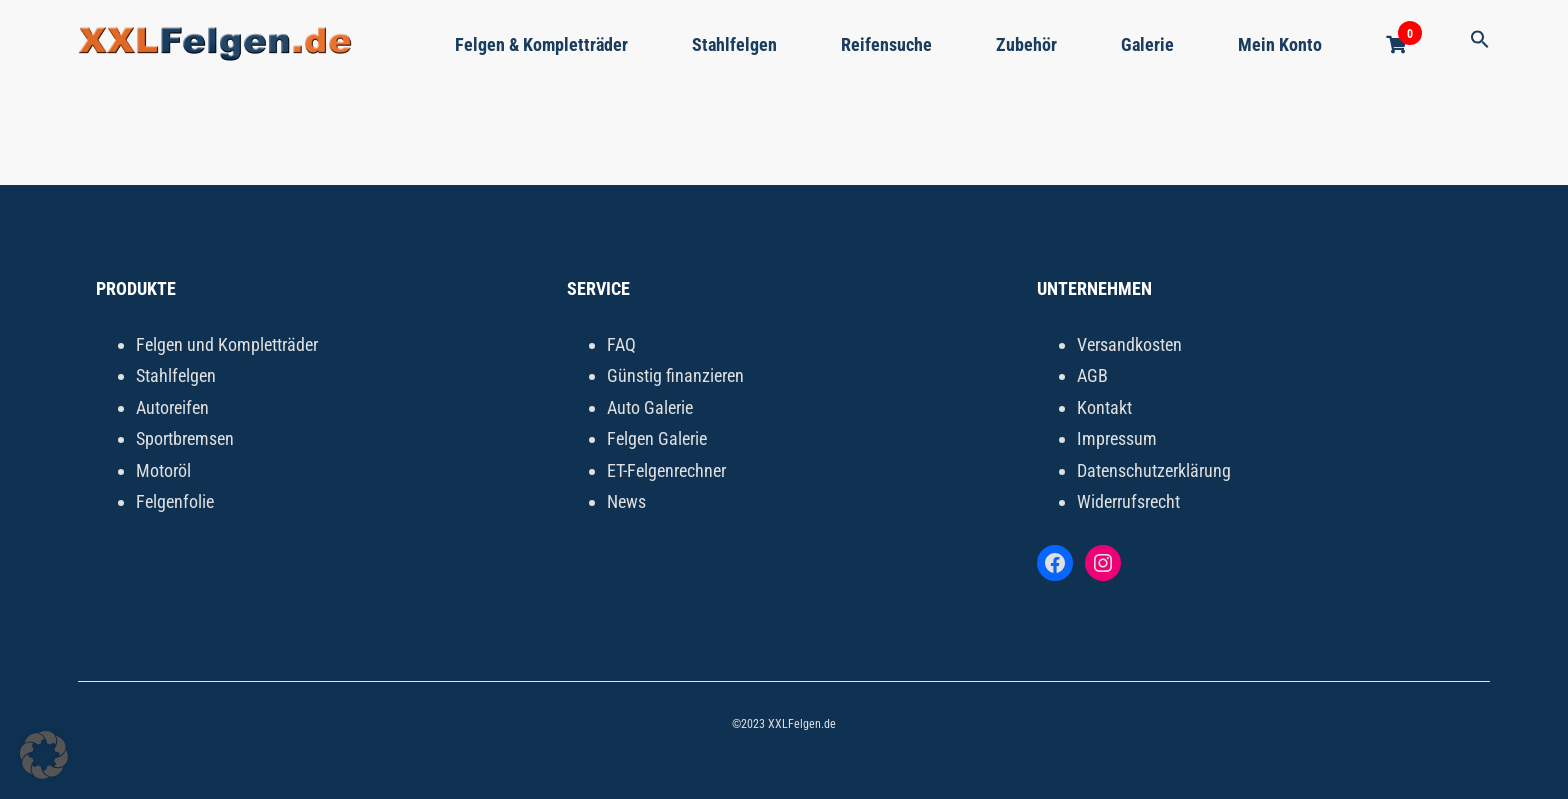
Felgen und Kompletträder (227, 344)
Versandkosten (1129, 344)
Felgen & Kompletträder (541, 44)
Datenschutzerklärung (1154, 470)
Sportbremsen (185, 438)
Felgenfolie (175, 501)
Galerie (1147, 44)
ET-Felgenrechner (666, 470)
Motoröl (163, 470)
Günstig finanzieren (675, 375)
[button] (1480, 40)
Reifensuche (886, 44)
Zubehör (1026, 44)
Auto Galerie (650, 407)
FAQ (621, 344)
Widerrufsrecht (1128, 501)
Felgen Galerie (657, 438)
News (626, 501)
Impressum (1117, 438)
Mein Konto (1280, 44)
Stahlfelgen (734, 44)
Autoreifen (172, 407)
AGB (1092, 375)
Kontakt (1104, 407)
